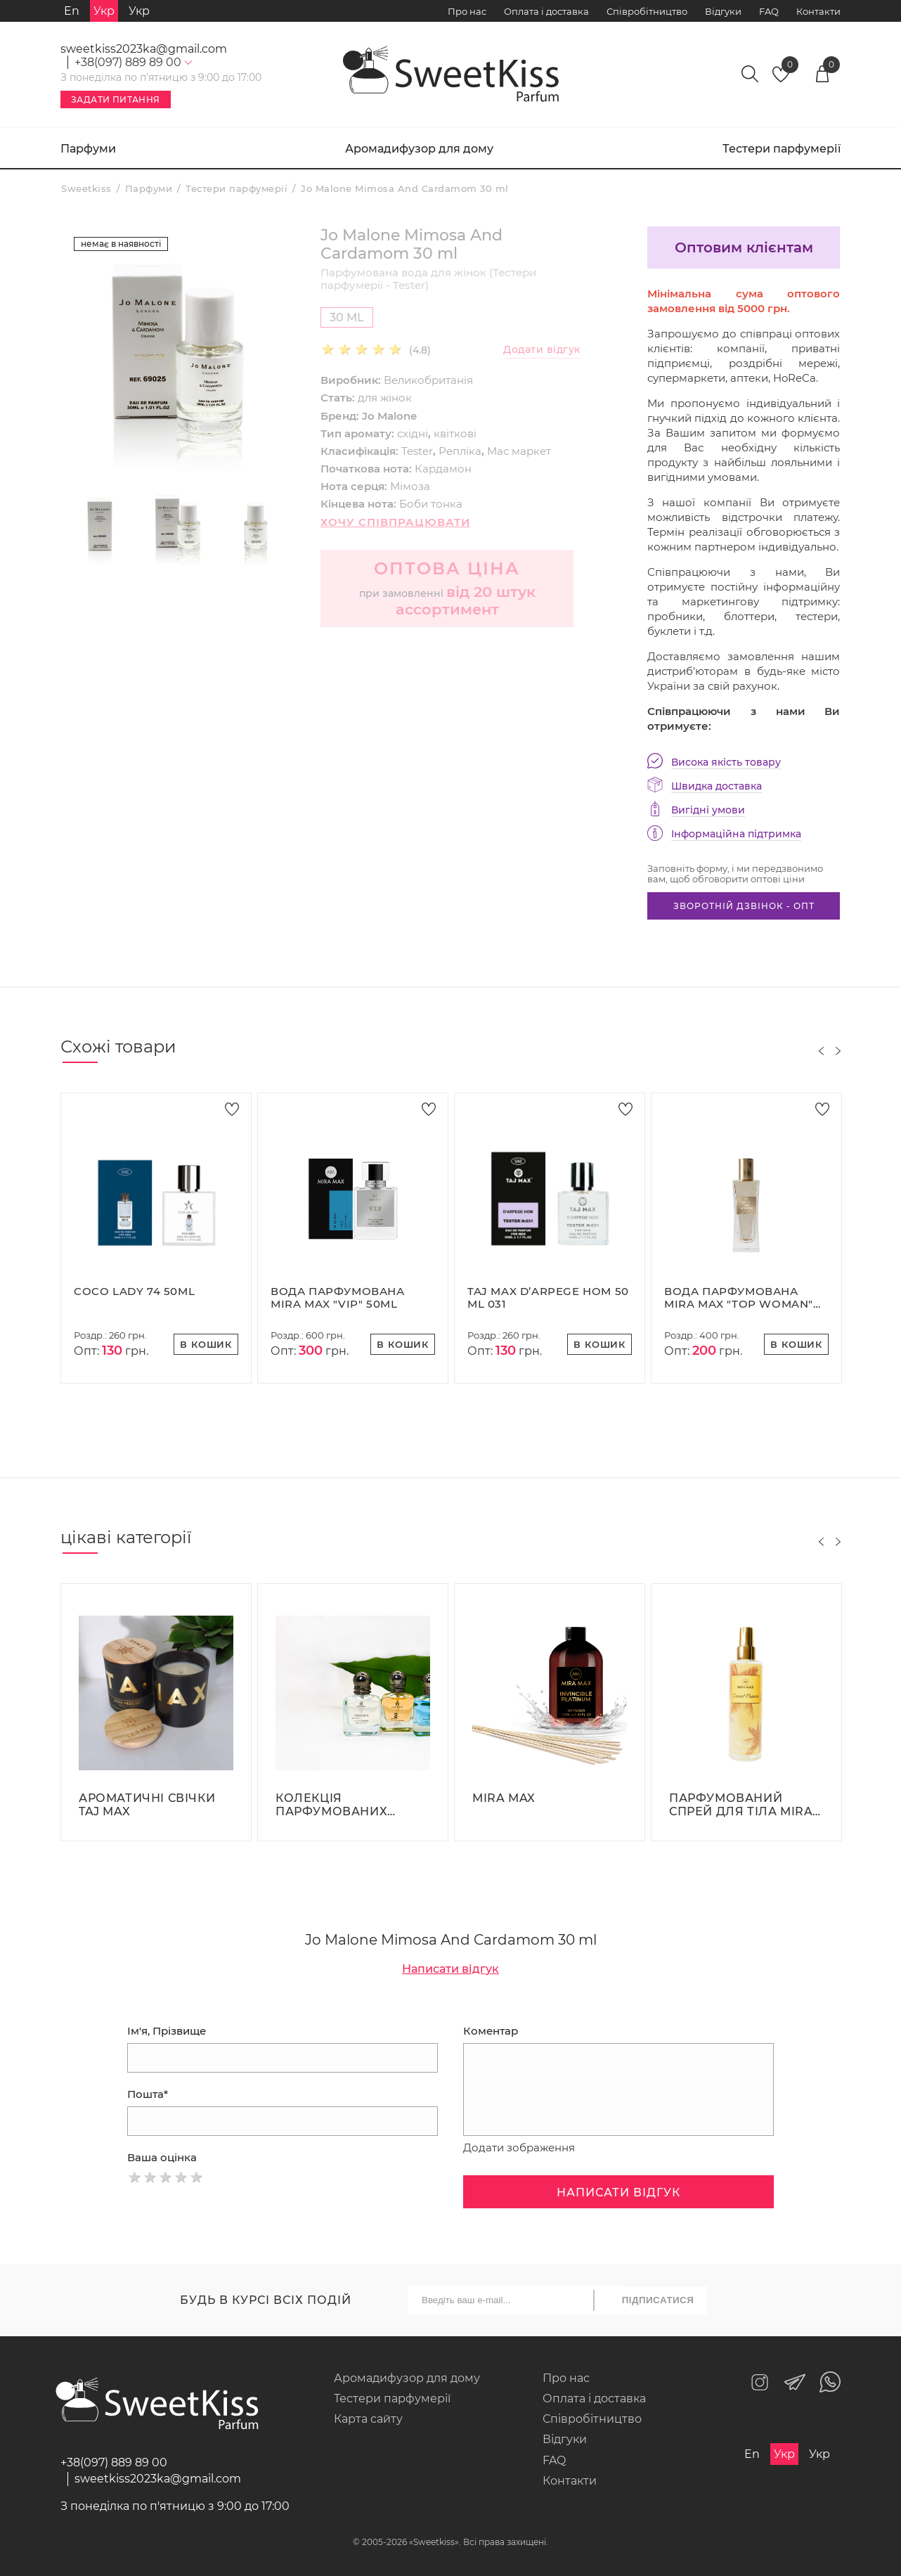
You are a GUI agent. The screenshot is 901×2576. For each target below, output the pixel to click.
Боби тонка (430, 503)
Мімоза (410, 486)
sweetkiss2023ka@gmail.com (143, 49)
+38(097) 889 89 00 (113, 2462)
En (71, 11)
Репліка (460, 451)
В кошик (206, 1344)
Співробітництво (647, 11)
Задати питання (115, 99)
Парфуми (88, 148)
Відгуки (723, 11)
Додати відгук (542, 350)
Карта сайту (368, 2419)
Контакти (818, 11)
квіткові (455, 433)
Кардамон (443, 468)
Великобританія (428, 380)
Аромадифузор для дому (419, 148)
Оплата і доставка (546, 11)
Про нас (467, 11)
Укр (139, 11)
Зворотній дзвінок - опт (744, 906)
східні (412, 433)
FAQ (769, 11)
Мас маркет (519, 451)
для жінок (385, 397)
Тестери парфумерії (781, 148)
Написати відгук (450, 1969)
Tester (417, 451)
